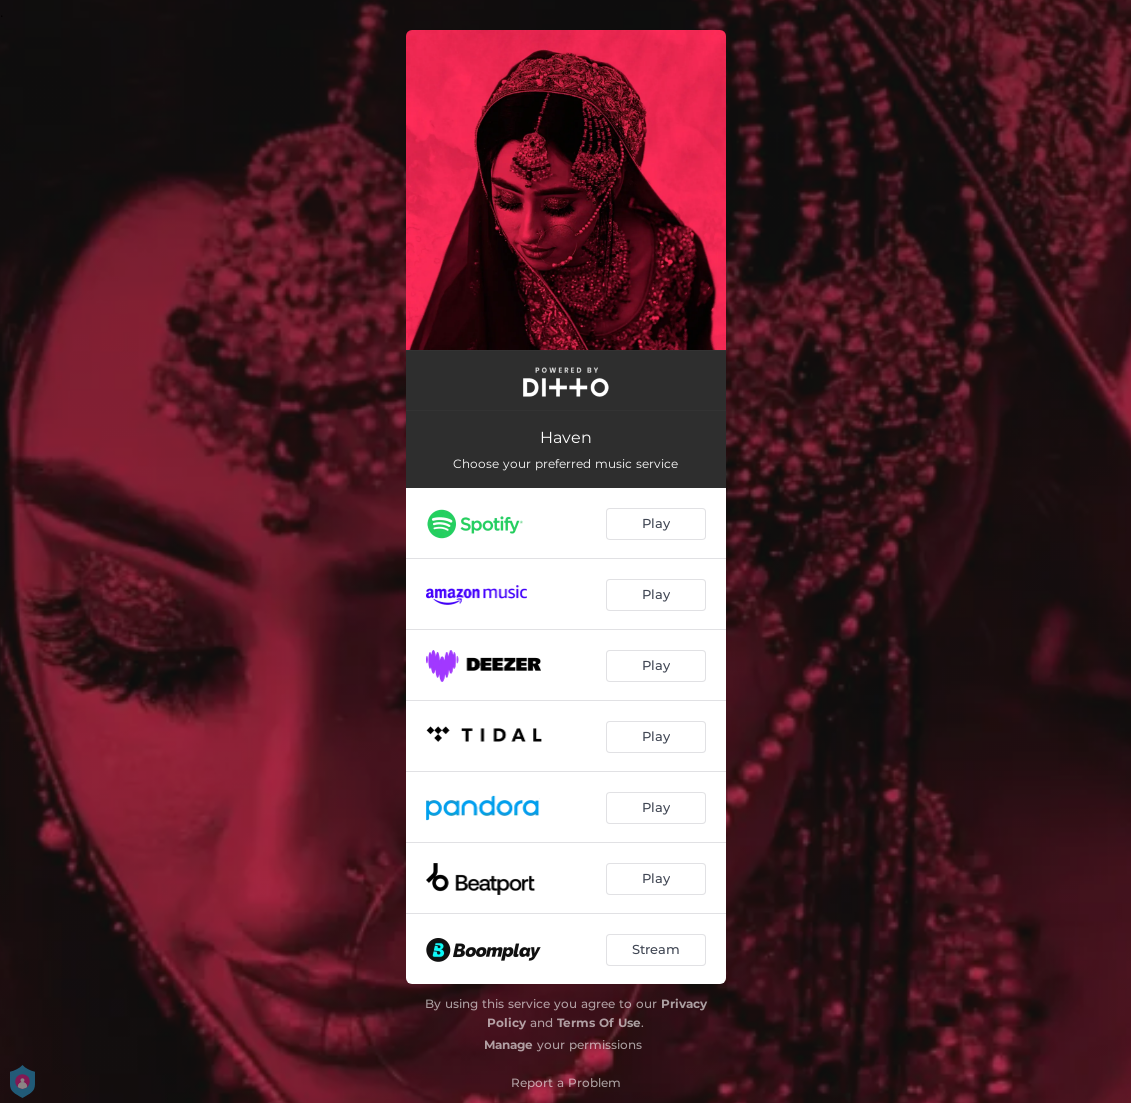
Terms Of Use (599, 1022)
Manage (508, 1044)
